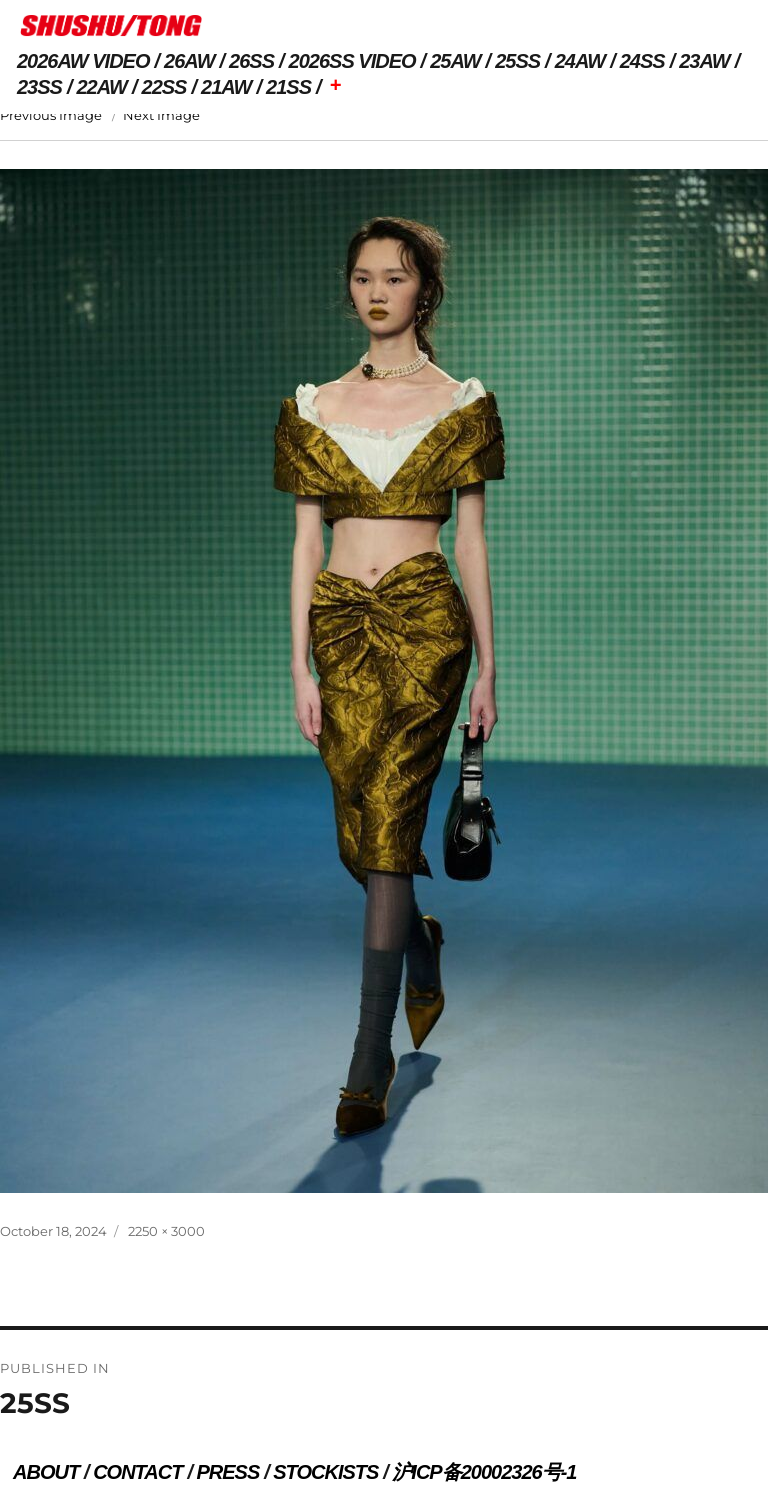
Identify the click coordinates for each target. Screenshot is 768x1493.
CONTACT (137, 1472)
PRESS (227, 1472)
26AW (189, 61)
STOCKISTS (325, 1472)
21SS (288, 87)
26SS (251, 61)
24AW (580, 61)
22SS (164, 87)
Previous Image (51, 115)
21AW (226, 87)
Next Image (161, 115)
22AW (102, 87)
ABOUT (46, 1472)
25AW (455, 61)
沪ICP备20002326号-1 (484, 1472)
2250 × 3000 (166, 1231)
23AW (704, 61)
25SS (517, 61)
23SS (39, 87)
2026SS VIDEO (352, 61)
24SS (642, 61)
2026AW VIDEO (83, 61)
